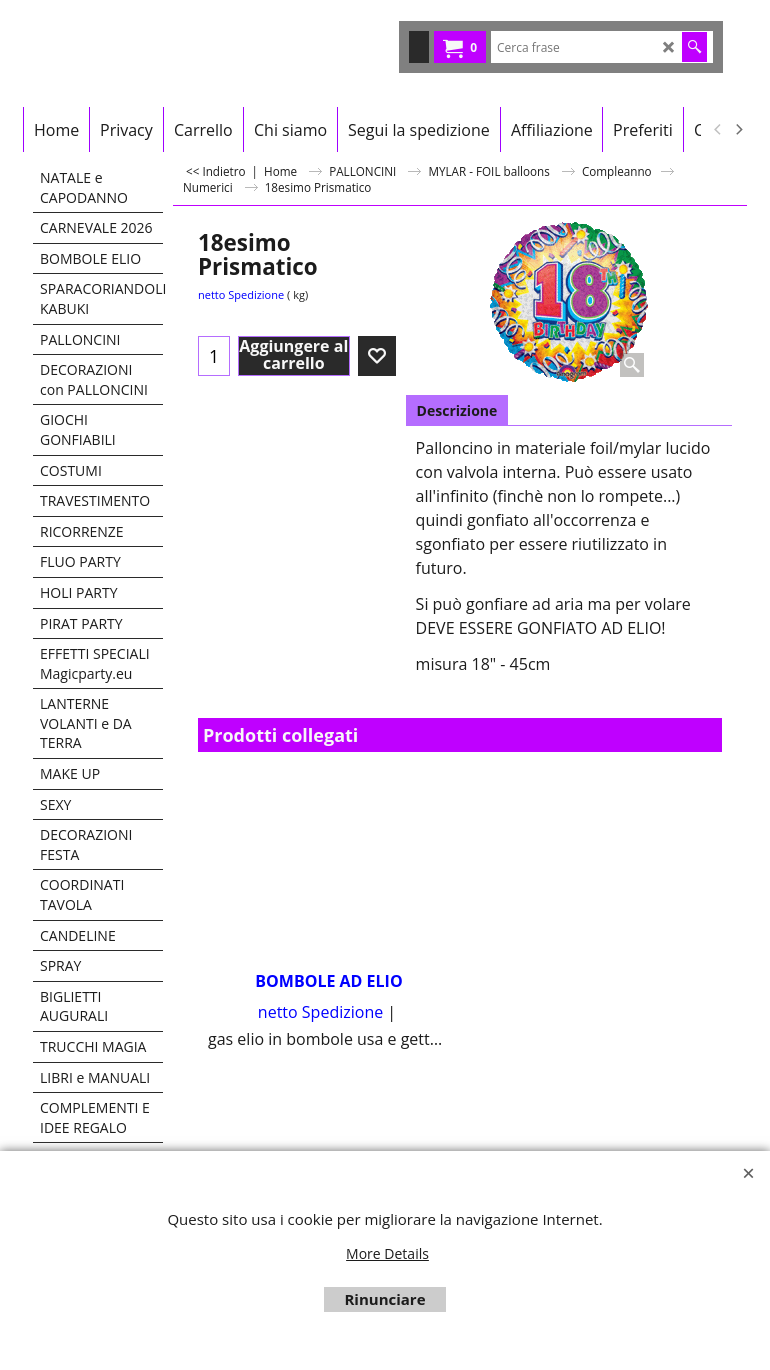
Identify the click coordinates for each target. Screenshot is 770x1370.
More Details (387, 1253)
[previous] (718, 130)
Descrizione (457, 410)
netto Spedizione (241, 294)
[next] (738, 130)
